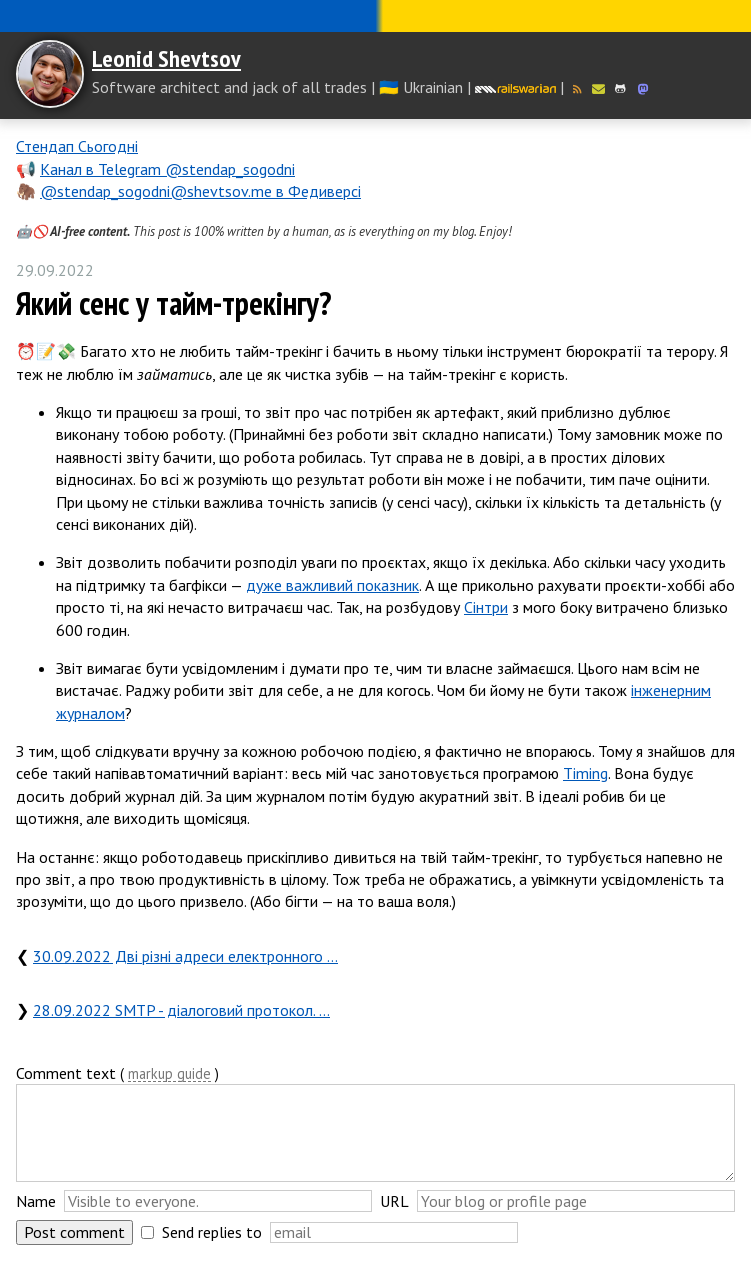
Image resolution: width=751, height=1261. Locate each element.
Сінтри (486, 607)
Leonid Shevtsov (166, 58)
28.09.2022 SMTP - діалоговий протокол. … (181, 1010)
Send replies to (212, 1232)
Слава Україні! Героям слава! (375, 16)
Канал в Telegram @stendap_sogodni (167, 169)
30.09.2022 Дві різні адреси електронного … (185, 956)
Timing (585, 773)
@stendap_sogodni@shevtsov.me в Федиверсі (200, 191)
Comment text (66, 1073)
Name (36, 1201)
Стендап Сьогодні (77, 146)
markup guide (169, 1074)
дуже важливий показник (332, 585)
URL (394, 1201)
